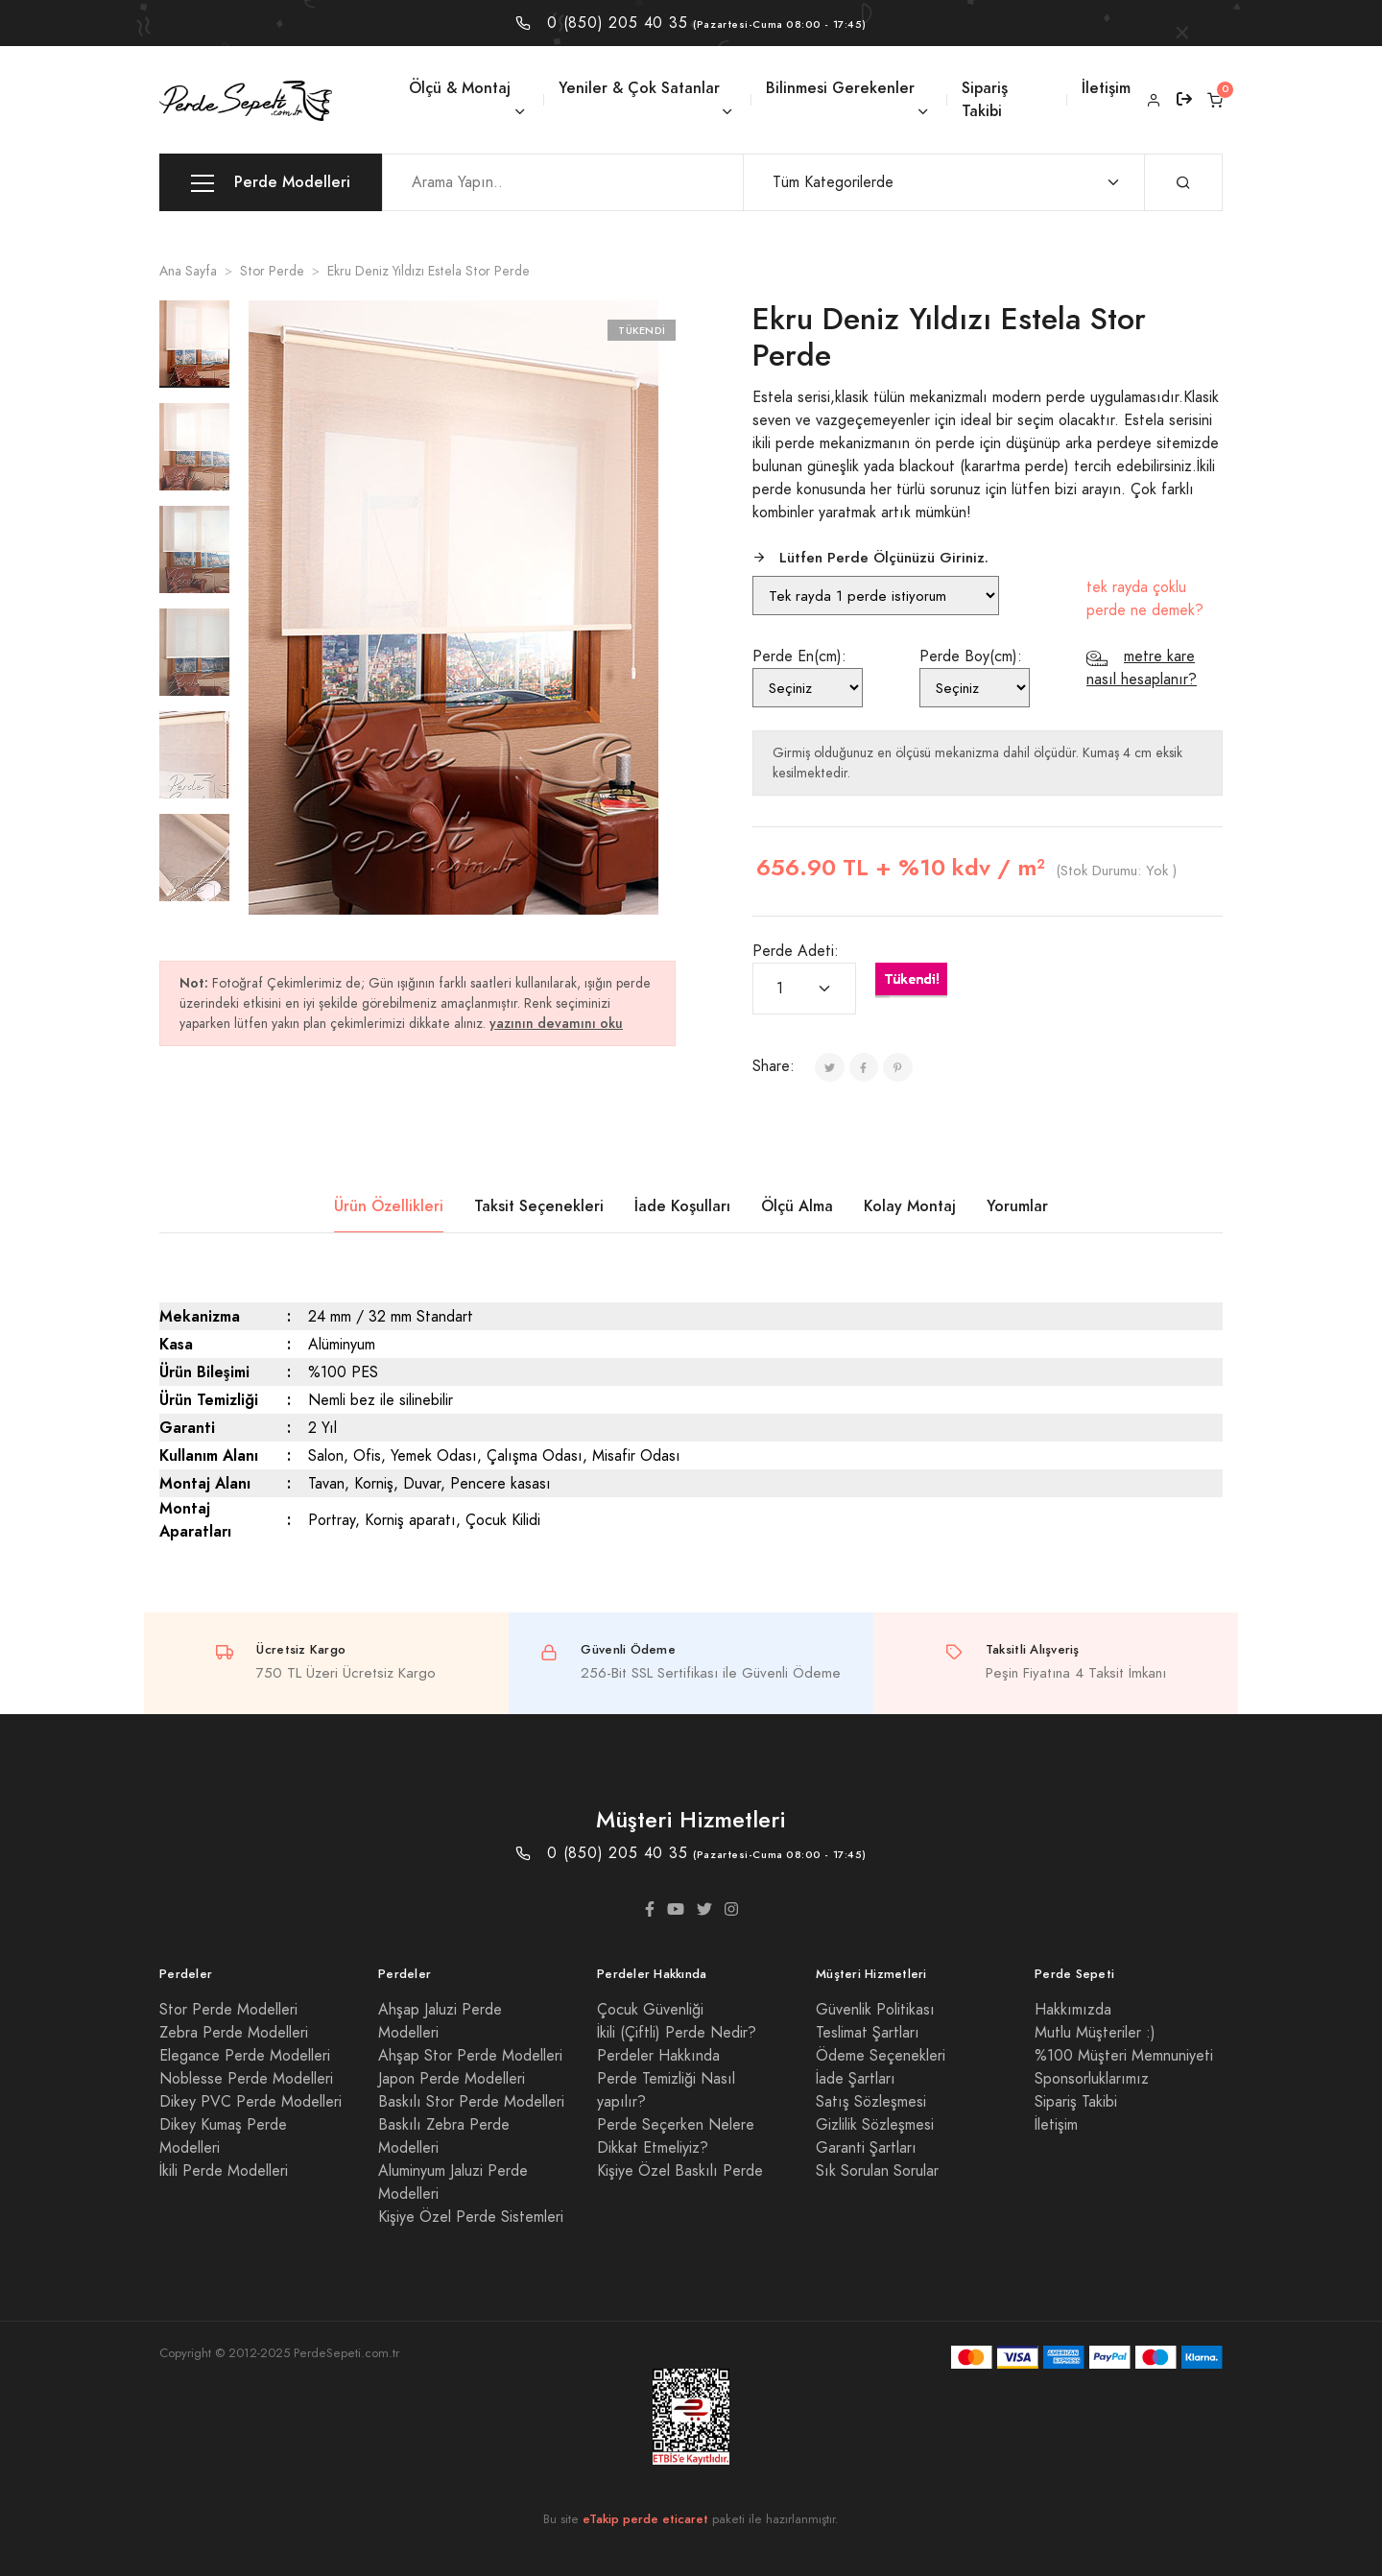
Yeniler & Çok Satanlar (639, 88)
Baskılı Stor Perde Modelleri (471, 2101)
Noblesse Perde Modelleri (246, 2078)
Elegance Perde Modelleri (244, 2055)
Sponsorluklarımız (1092, 2078)
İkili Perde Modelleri (223, 2171)
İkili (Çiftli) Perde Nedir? (676, 2032)
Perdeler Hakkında (658, 2055)
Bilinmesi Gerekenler (840, 88)
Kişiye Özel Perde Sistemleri (470, 2217)
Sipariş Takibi (985, 99)
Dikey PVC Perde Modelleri (250, 2101)
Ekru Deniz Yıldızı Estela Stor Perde (428, 271)
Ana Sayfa (188, 271)
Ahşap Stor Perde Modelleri (470, 2055)
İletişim (1106, 88)
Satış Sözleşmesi (871, 2101)
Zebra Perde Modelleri (233, 2032)
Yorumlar (1017, 1206)
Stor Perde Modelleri (228, 2009)
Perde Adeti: (795, 951)
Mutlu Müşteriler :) (1095, 2032)
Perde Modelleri (270, 183)
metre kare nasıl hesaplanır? (1141, 668)
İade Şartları (855, 2078)
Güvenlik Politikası (875, 2009)
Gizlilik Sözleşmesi (875, 2124)
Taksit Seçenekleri (539, 1206)
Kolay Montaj (910, 1206)
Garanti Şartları (866, 2148)
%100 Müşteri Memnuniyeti (1124, 2055)
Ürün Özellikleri (388, 1206)
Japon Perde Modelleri (451, 2078)
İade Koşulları (682, 1206)
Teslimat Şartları (867, 2032)
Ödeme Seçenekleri (880, 2055)
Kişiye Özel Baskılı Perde (680, 2171)
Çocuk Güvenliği (650, 2009)
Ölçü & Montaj (460, 88)
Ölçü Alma (797, 1206)
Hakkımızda (1073, 2009)
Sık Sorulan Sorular (877, 2171)
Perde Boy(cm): (970, 656)
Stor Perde (272, 271)
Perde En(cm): (799, 656)
